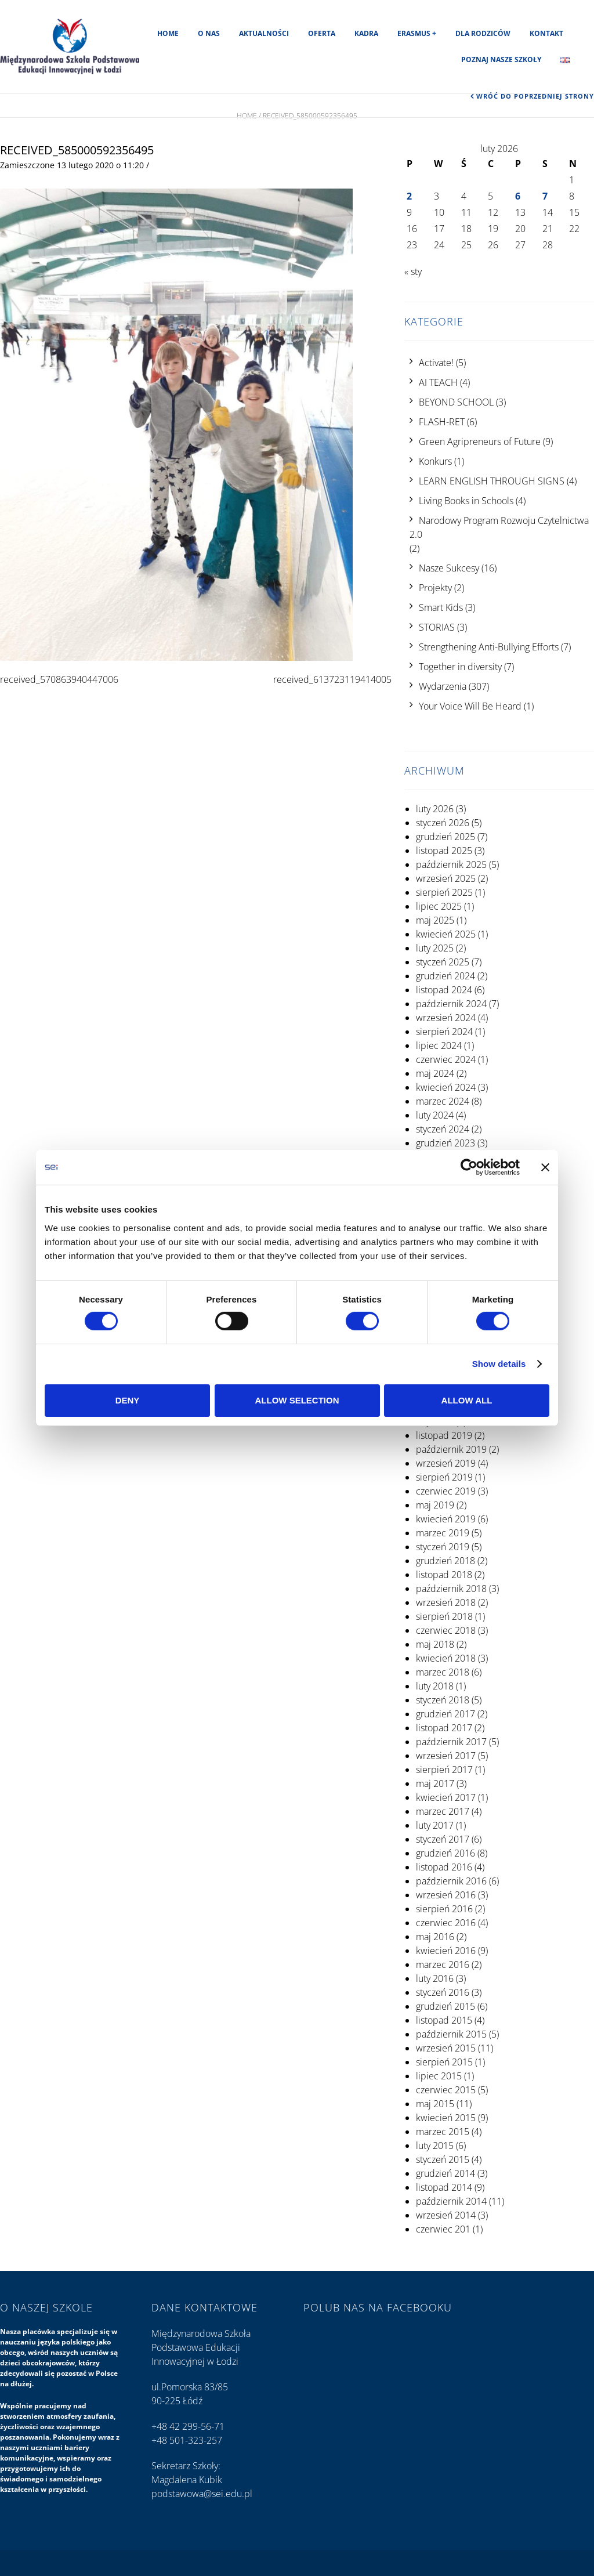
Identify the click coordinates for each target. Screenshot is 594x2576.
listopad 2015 (444, 2020)
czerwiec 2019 (446, 1491)
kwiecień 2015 (446, 2117)
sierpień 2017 (444, 1769)
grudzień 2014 (445, 2173)
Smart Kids (441, 607)
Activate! (436, 362)
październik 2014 (451, 2201)
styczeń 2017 (442, 1839)
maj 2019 (435, 1505)
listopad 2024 (444, 989)
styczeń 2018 (442, 1700)
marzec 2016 (442, 1964)
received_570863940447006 (59, 679)
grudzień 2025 (445, 836)
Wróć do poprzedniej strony (535, 96)
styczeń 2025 (442, 962)
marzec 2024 (442, 1101)
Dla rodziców (482, 33)
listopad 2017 (444, 1727)
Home (168, 33)
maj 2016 (435, 1936)
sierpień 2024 (444, 1031)
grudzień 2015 (445, 2006)
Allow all (466, 1400)
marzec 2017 (442, 1811)
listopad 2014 (444, 2187)
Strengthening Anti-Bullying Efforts (489, 647)
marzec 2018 (442, 1672)
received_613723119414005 (332, 679)
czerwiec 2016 (446, 1922)
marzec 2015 (442, 2131)
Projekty (435, 587)
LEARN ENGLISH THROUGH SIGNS (491, 481)
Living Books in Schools (466, 500)
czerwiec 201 (443, 2229)
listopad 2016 (444, 1867)
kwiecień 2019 (446, 1519)
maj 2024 (435, 1073)
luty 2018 (435, 1686)
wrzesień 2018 (446, 1602)
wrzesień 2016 (446, 1894)
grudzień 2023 (445, 1143)
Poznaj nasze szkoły (501, 59)
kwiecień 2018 (446, 1658)
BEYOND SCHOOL (456, 402)
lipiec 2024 (439, 1045)
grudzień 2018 (445, 1560)
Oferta (321, 33)
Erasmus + (416, 33)
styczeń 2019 (442, 1546)
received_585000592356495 (77, 150)
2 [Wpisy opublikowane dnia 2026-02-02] (409, 196)
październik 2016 (451, 1881)
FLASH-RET (442, 421)
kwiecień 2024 (446, 1087)
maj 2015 (435, 2103)
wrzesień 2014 (446, 2215)
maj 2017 (435, 1783)
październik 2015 (451, 2034)
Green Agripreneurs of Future (480, 441)
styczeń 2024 (442, 1129)
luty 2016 (435, 1978)
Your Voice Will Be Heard (470, 706)
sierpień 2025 (444, 892)
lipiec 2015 (439, 2076)
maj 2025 (435, 920)
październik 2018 (451, 1588)
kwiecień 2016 (446, 1950)
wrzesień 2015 (446, 2048)
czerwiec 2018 (446, 1630)
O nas (209, 33)
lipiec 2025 (439, 906)
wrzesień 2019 (446, 1463)
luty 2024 (435, 1115)
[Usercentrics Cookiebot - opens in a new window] (469, 1167)
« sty (413, 271)
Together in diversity (460, 666)
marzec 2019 (442, 1532)
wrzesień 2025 (446, 878)
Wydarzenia (442, 686)
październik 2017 (451, 1741)
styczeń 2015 (442, 2159)
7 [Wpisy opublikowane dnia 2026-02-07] (545, 196)
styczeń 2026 (442, 822)
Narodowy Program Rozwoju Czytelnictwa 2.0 (499, 527)
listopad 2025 (444, 850)
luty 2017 (435, 1825)
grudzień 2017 (445, 1713)
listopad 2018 (444, 1574)
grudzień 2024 (445, 975)
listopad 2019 (444, 1435)
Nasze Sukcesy (449, 568)
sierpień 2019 (444, 1477)
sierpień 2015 (444, 2062)
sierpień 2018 (444, 1616)
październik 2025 (451, 864)
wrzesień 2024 (446, 1017)
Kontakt (546, 33)
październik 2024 (451, 1003)
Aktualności (264, 33)
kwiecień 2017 (446, 1797)
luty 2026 (435, 808)
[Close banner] (545, 1167)
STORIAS (437, 627)
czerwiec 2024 (446, 1059)
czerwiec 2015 (446, 2089)
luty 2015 (435, 2145)
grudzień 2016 (445, 1853)
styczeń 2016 (442, 1992)
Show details (499, 1364)
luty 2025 (435, 948)
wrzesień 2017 (446, 1755)
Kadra (366, 33)
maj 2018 (435, 1644)
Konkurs (435, 461)
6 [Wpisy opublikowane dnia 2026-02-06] (517, 196)
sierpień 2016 (444, 1908)
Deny (127, 1400)
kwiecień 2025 (446, 934)
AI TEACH (438, 382)
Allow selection (297, 1400)
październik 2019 (451, 1449)
